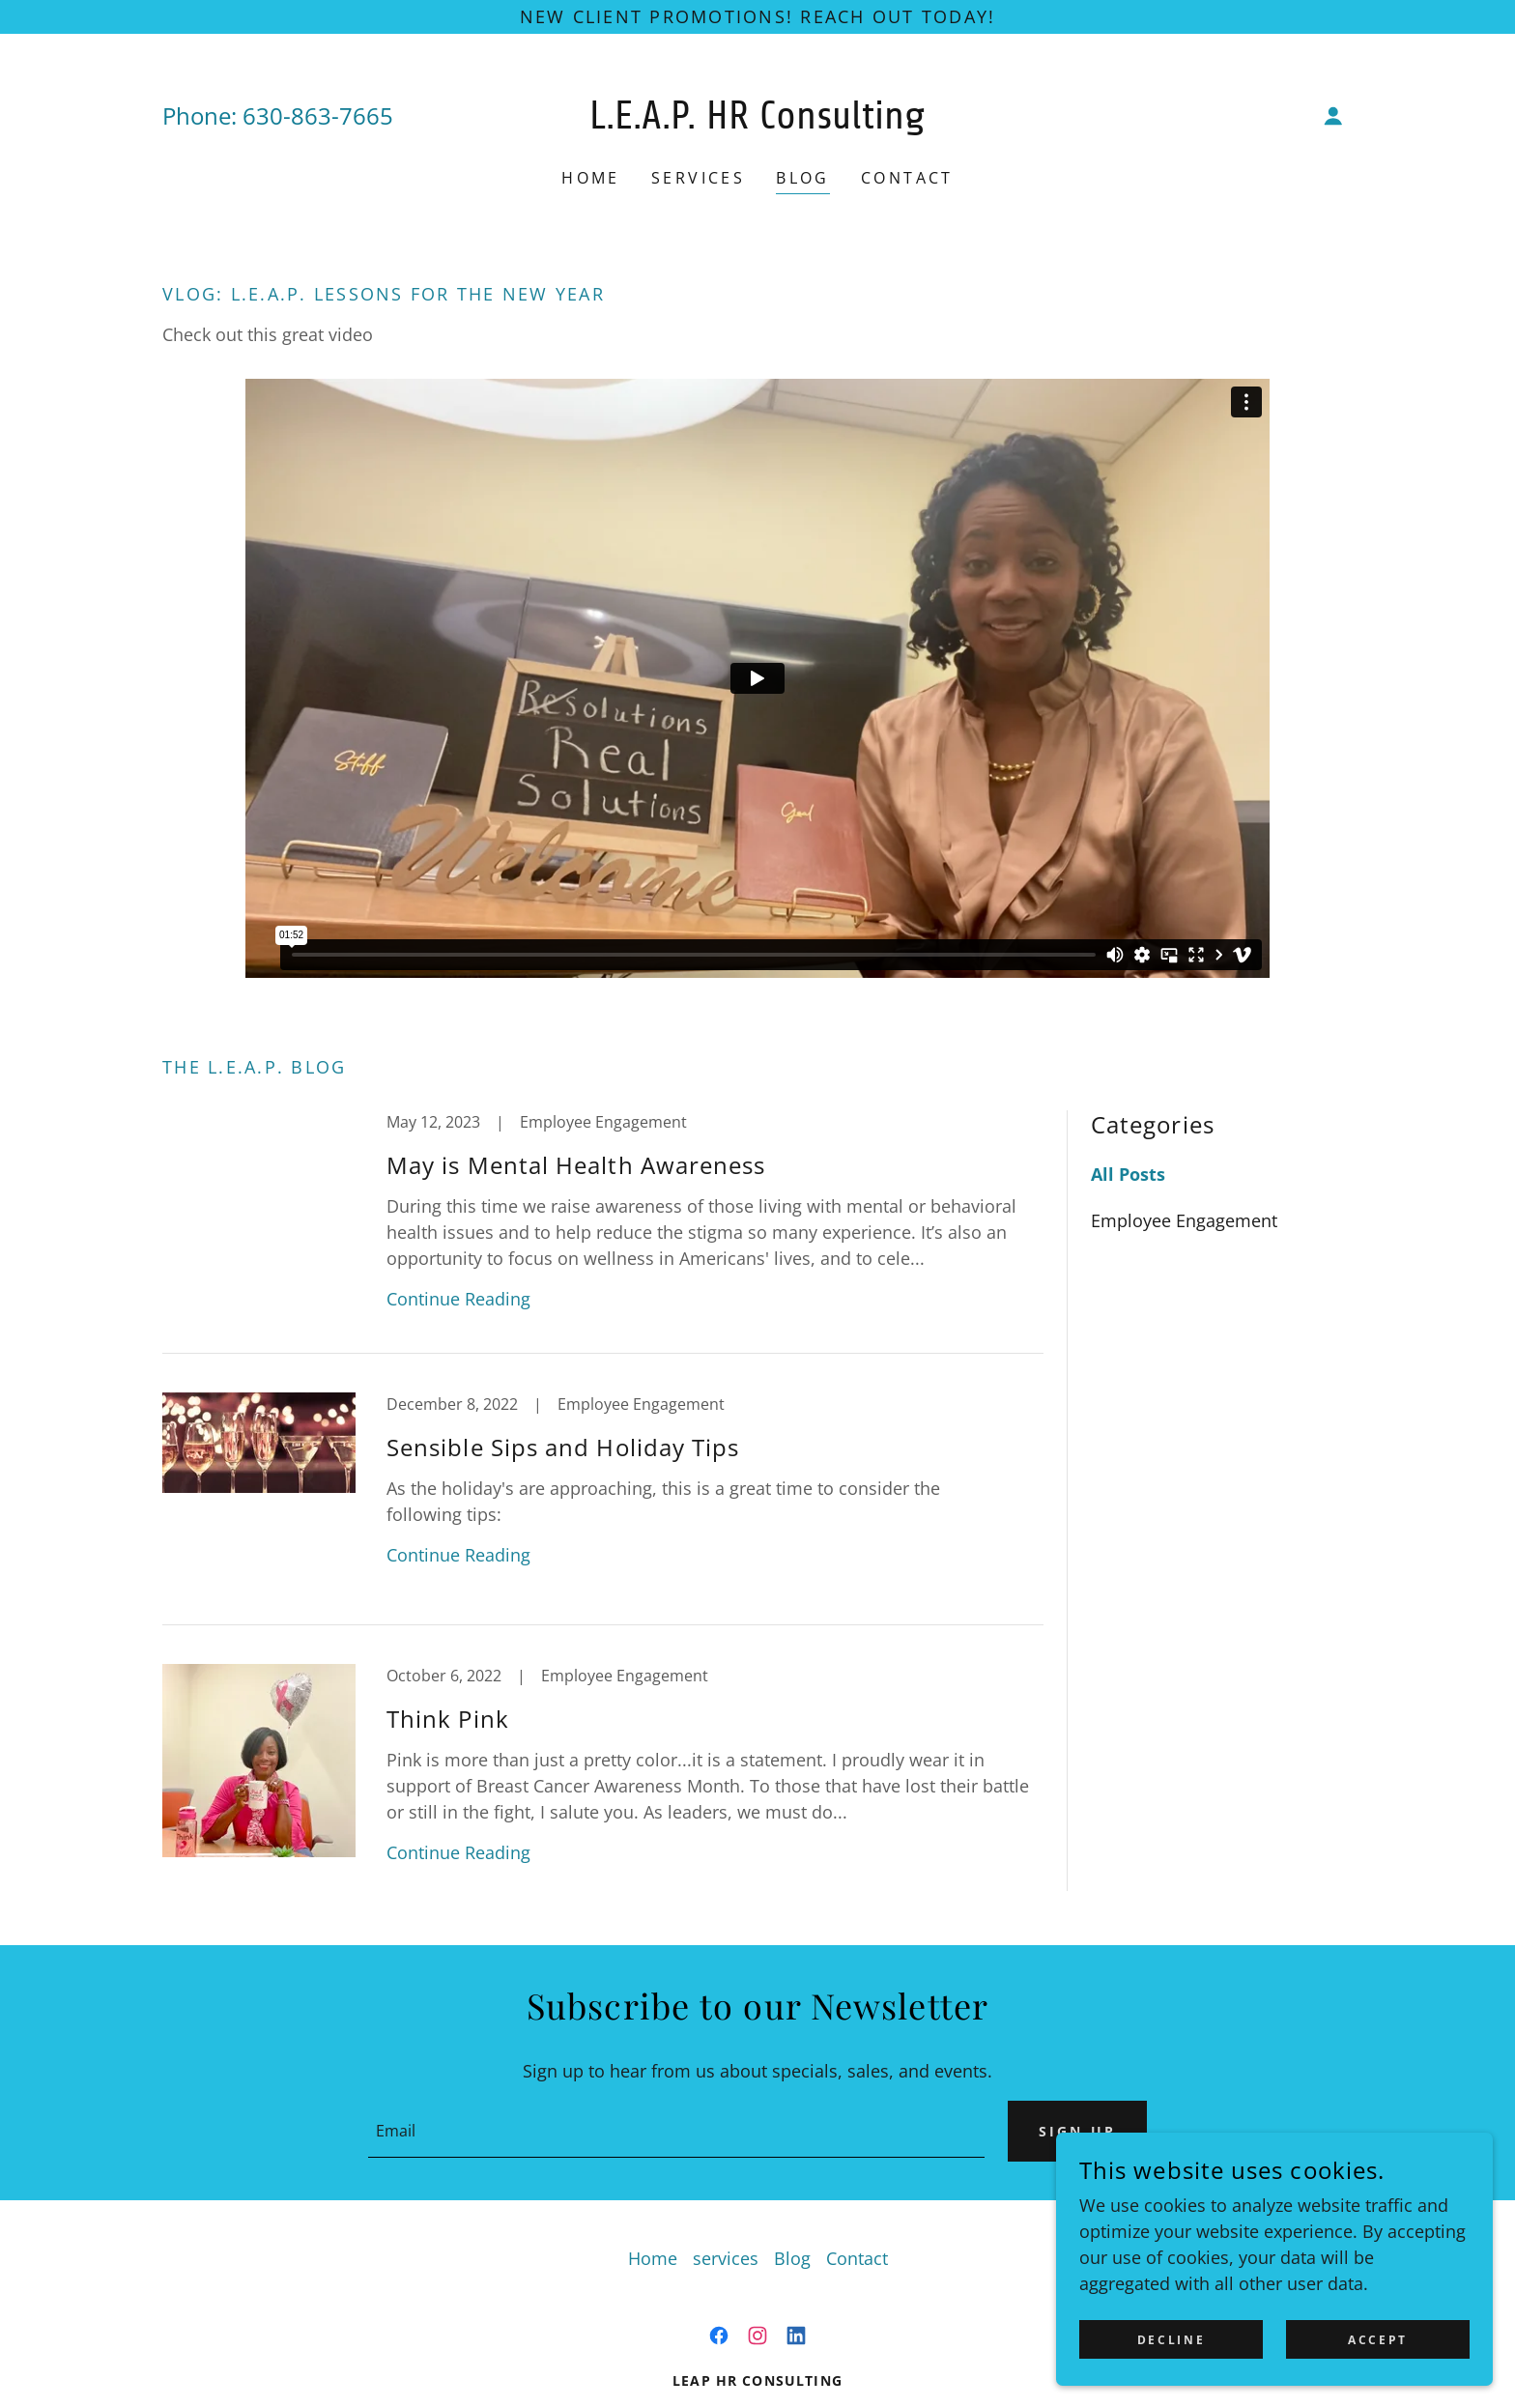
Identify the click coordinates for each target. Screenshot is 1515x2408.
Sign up (1073, 2130)
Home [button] (652, 2258)
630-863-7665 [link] (318, 115)
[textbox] (671, 2131)
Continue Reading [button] (458, 1298)
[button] (1333, 116)
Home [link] (590, 177)
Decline (1207, 2339)
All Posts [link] (1128, 1174)
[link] (758, 121)
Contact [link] (907, 177)
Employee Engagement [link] (1184, 1220)
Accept (1390, 2339)
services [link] (698, 177)
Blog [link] (803, 177)
